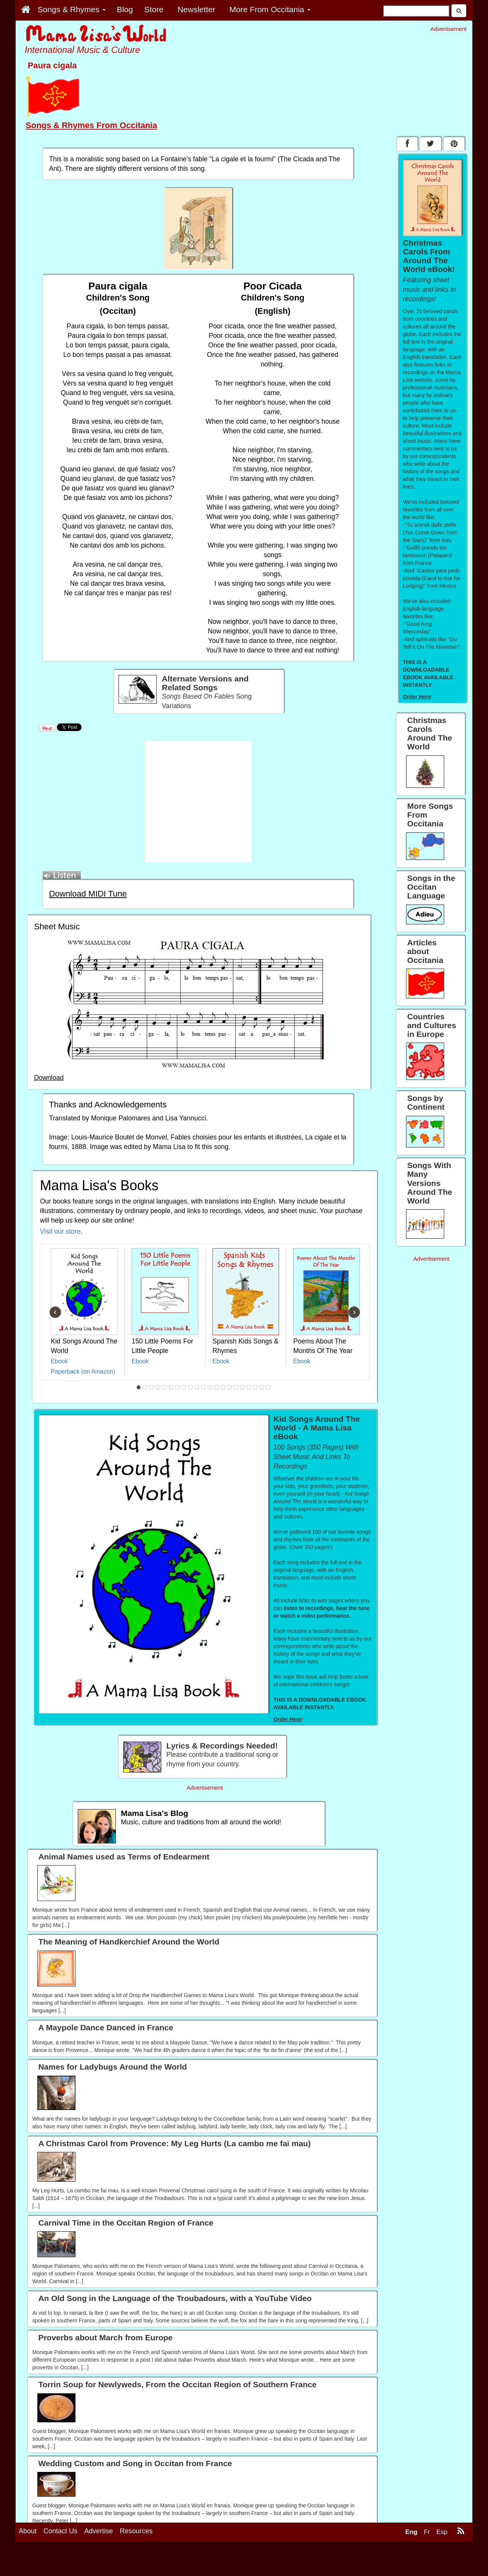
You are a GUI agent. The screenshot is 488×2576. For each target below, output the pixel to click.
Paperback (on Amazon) (83, 1371)
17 (242, 1387)
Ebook (59, 1361)
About (28, 2531)
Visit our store (60, 1231)
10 (197, 1387)
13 (216, 1387)
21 (268, 1387)
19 (255, 1387)
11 (203, 1387)
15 (229, 1387)
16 (236, 1387)
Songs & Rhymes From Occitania (91, 125)
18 (249, 1387)
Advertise (98, 2531)
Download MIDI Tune (88, 893)
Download (49, 1078)
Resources (136, 2531)
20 (262, 1387)
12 (210, 1387)
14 (223, 1387)
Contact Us (60, 2531)
